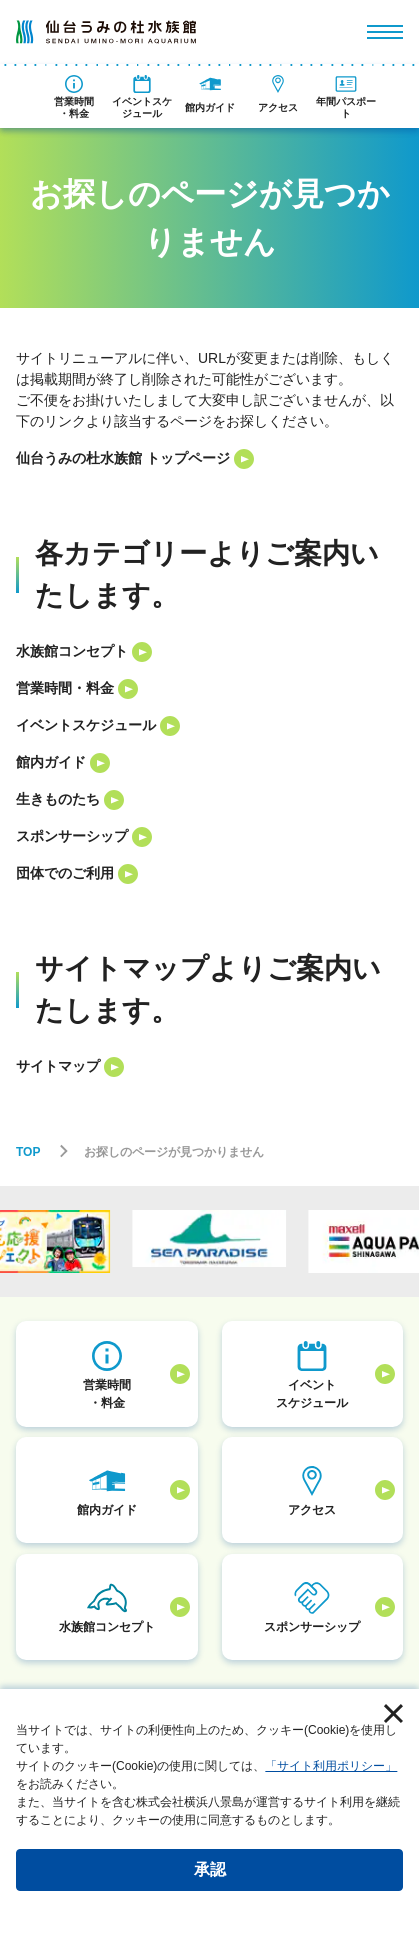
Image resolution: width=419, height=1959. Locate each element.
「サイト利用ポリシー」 (331, 1766)
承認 (210, 1869)
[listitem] (209, 458)
